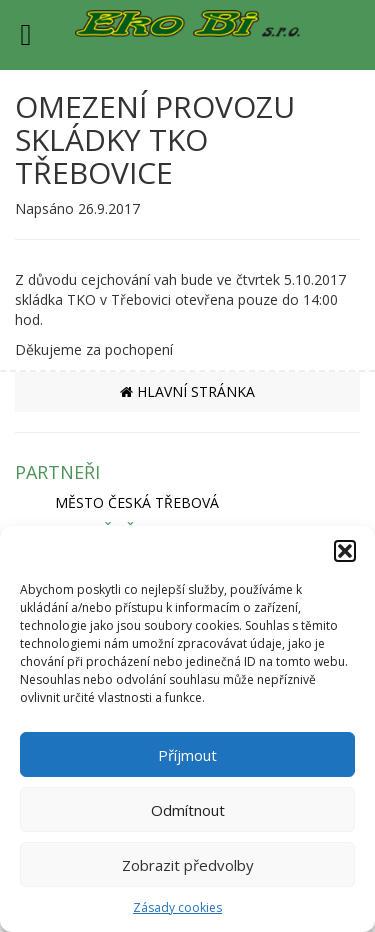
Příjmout (187, 755)
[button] (345, 551)
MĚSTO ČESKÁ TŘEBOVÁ (137, 502)
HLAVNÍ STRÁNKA (187, 391)
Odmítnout (188, 810)
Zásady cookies (177, 907)
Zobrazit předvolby (188, 865)
